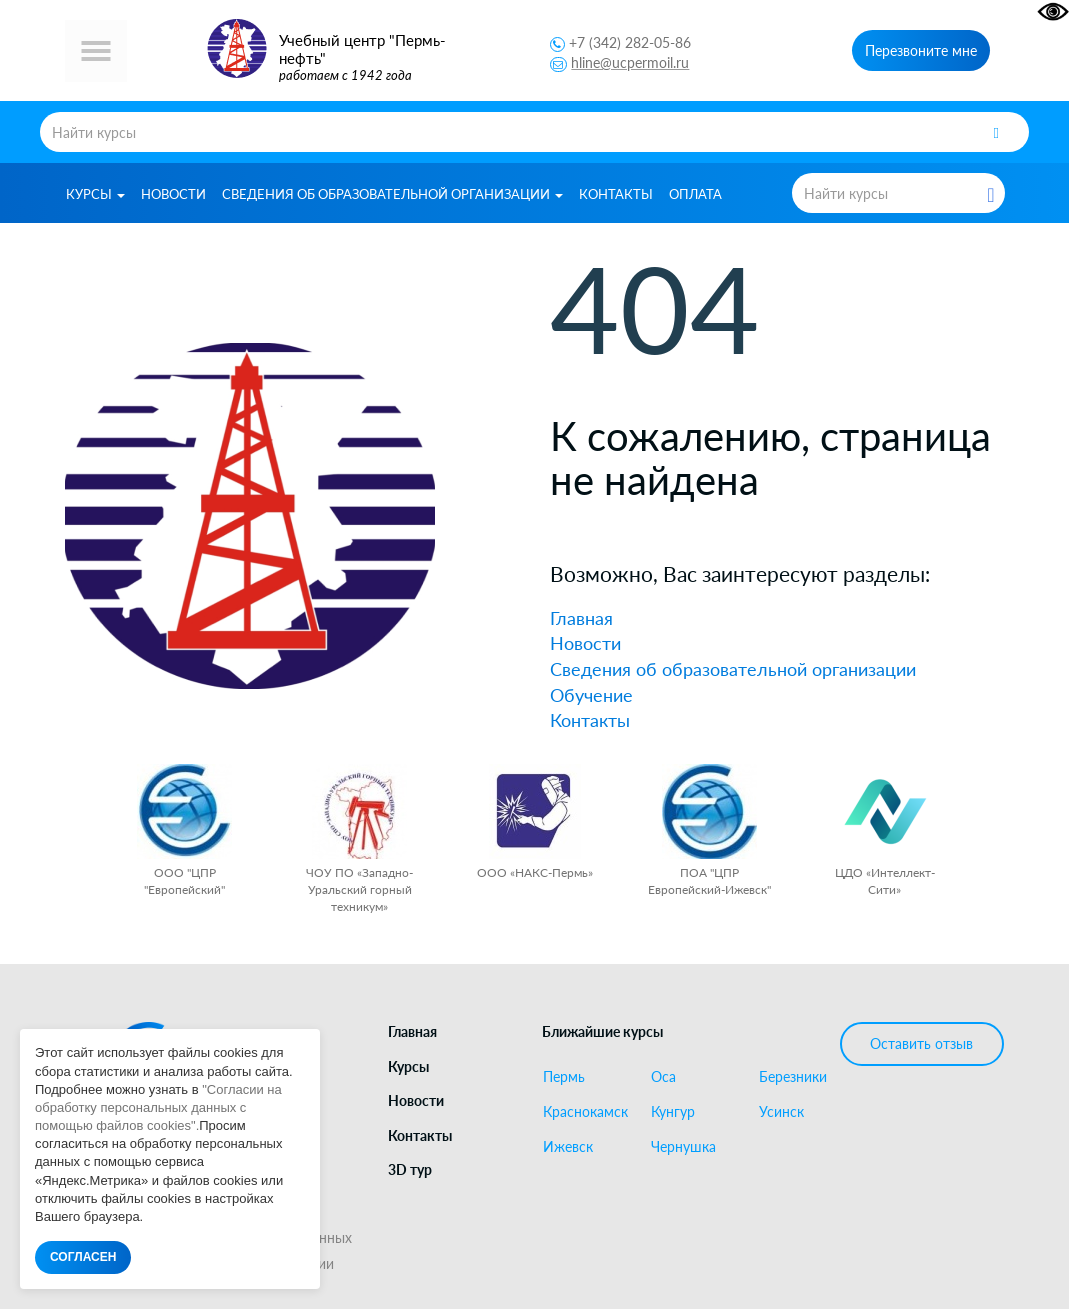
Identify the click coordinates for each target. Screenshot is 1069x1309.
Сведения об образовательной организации (392, 194)
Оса (663, 1077)
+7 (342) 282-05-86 (630, 42)
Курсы (95, 194)
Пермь (564, 1077)
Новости (173, 194)
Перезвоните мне (921, 50)
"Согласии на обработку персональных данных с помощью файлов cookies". (158, 1107)
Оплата (695, 194)
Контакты (616, 194)
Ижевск (568, 1147)
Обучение (591, 695)
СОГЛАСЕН (83, 1257)
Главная (581, 618)
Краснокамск (585, 1112)
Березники (793, 1077)
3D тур (410, 1169)
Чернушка (683, 1147)
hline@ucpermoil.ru (630, 62)
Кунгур (673, 1112)
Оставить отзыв (921, 1043)
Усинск (781, 1112)
